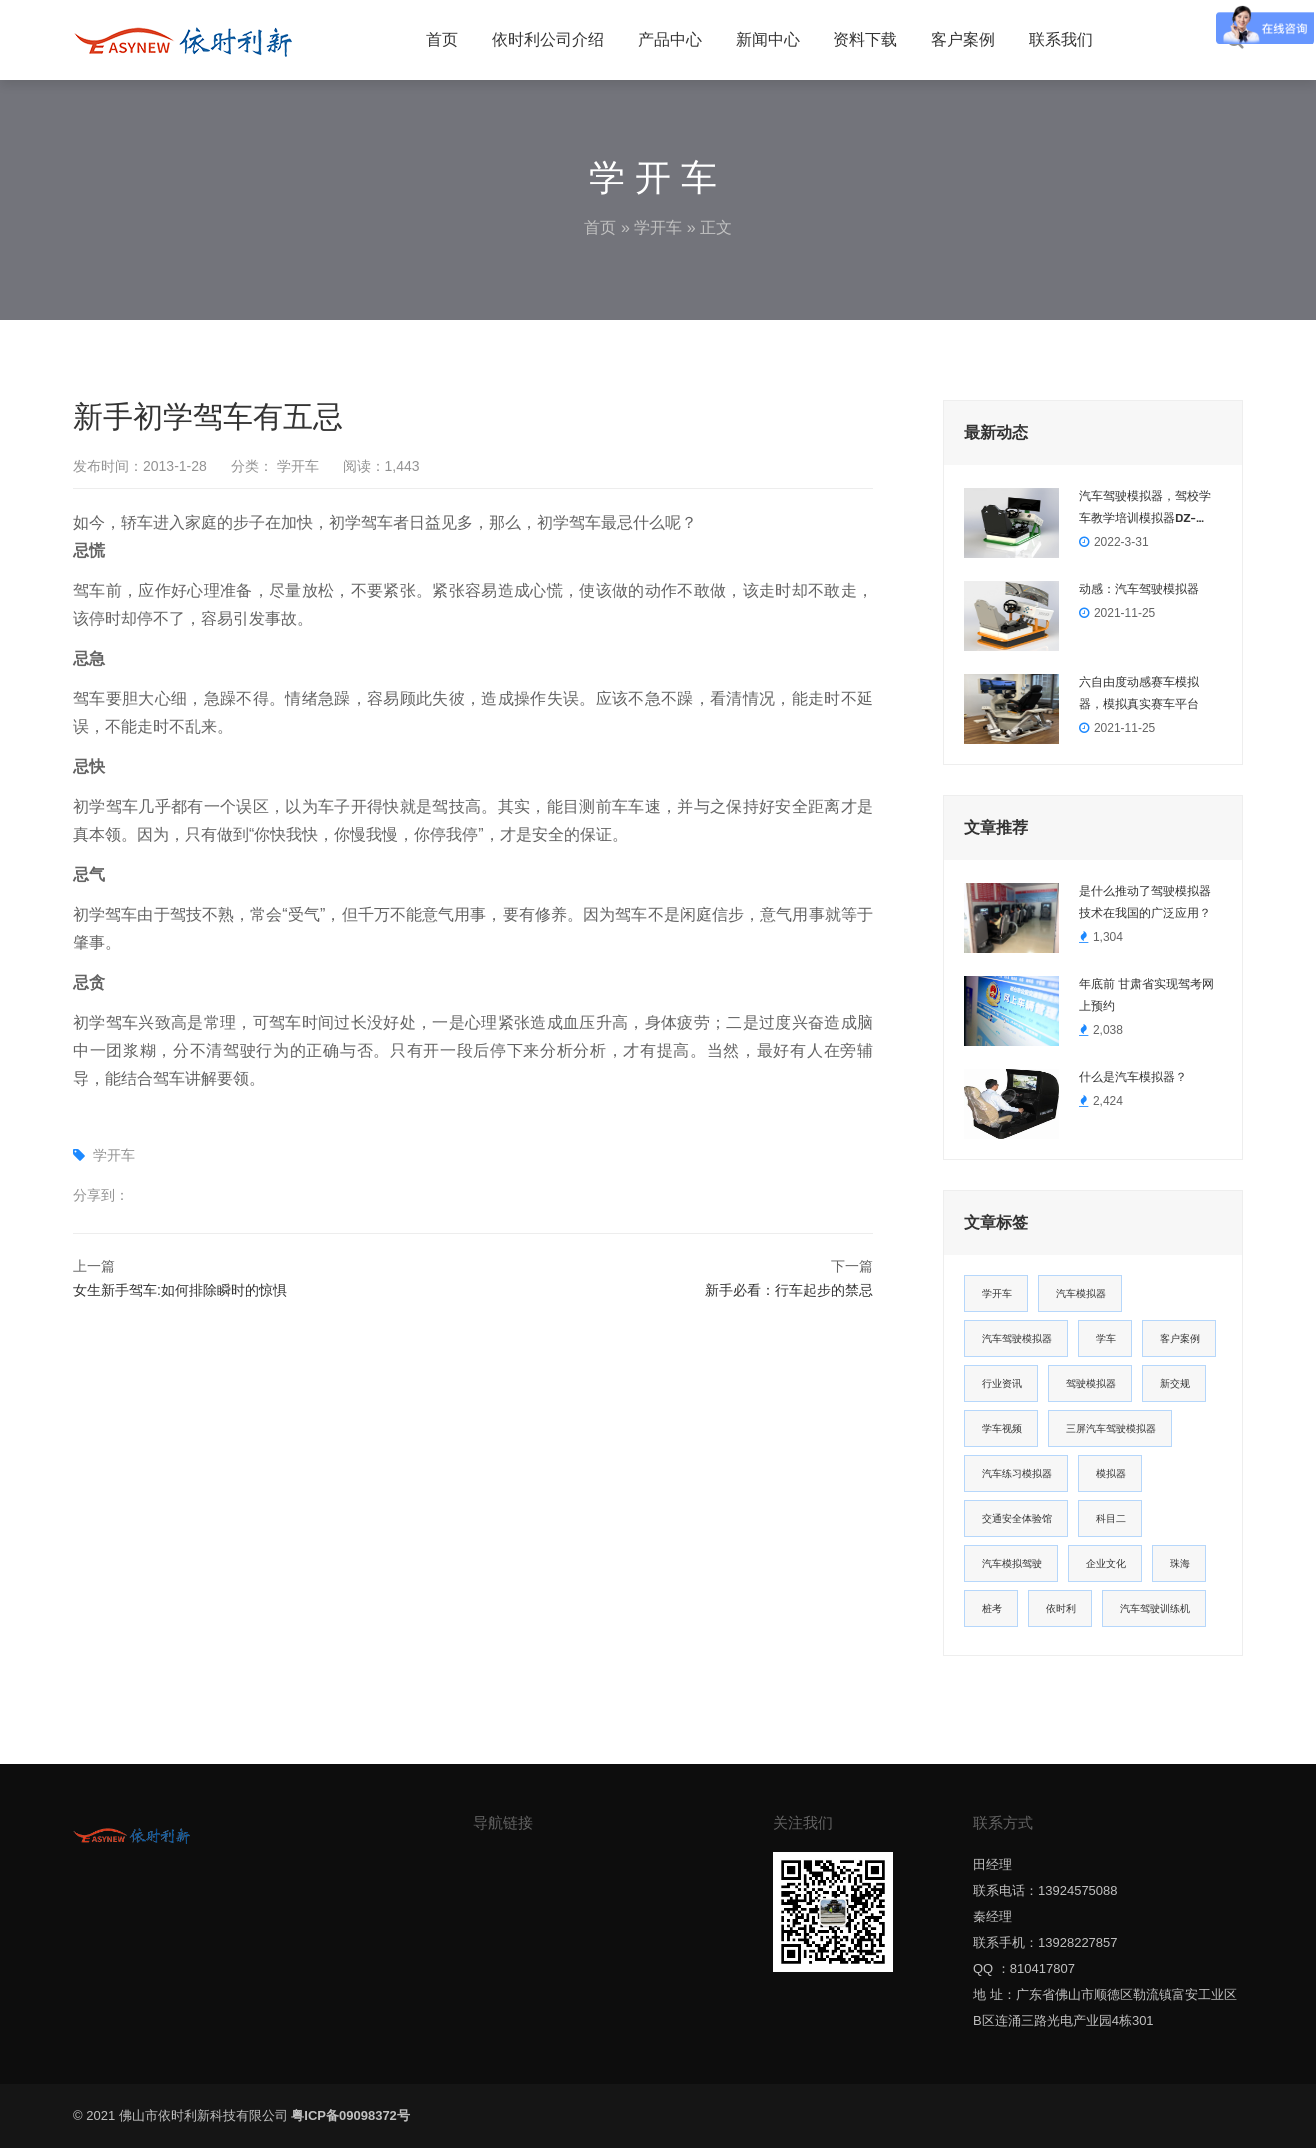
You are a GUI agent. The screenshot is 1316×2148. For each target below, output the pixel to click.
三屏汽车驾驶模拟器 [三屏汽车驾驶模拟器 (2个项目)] (1111, 1428)
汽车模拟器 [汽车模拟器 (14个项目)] (1081, 1293)
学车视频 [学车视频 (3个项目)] (1002, 1428)
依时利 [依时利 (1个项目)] (1061, 1608)
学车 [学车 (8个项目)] (1106, 1338)
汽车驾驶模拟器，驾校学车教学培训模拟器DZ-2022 (1145, 509)
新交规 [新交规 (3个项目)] (1175, 1383)
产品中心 (670, 39)
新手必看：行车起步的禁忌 (789, 1290)
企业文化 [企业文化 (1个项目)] (1106, 1563)
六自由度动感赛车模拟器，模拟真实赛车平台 (1139, 693)
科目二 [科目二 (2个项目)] (1111, 1518)
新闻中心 (768, 39)
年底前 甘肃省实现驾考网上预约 (1146, 995)
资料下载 (865, 39)
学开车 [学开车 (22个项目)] (997, 1293)
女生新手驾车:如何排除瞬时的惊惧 (180, 1290)
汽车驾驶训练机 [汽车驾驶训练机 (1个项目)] (1155, 1608)
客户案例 (963, 39)
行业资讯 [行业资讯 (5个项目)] (1002, 1383)
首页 (442, 39)
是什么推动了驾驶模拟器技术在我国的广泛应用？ (1145, 902)
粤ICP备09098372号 (350, 2115)
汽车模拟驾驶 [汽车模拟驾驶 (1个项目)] (1012, 1563)
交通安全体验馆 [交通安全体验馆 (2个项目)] (1017, 1518)
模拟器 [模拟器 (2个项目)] (1111, 1473)
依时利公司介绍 (548, 39)
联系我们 (1061, 39)
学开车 (658, 227)
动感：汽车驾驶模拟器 (1139, 589)
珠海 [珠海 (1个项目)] (1180, 1563)
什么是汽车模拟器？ (1133, 1077)
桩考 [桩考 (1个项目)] (992, 1608)
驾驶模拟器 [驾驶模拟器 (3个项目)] (1091, 1383)
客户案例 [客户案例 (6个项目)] (1180, 1338)
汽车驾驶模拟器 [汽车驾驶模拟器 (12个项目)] (1017, 1338)
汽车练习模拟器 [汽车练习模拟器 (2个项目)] (1017, 1473)
